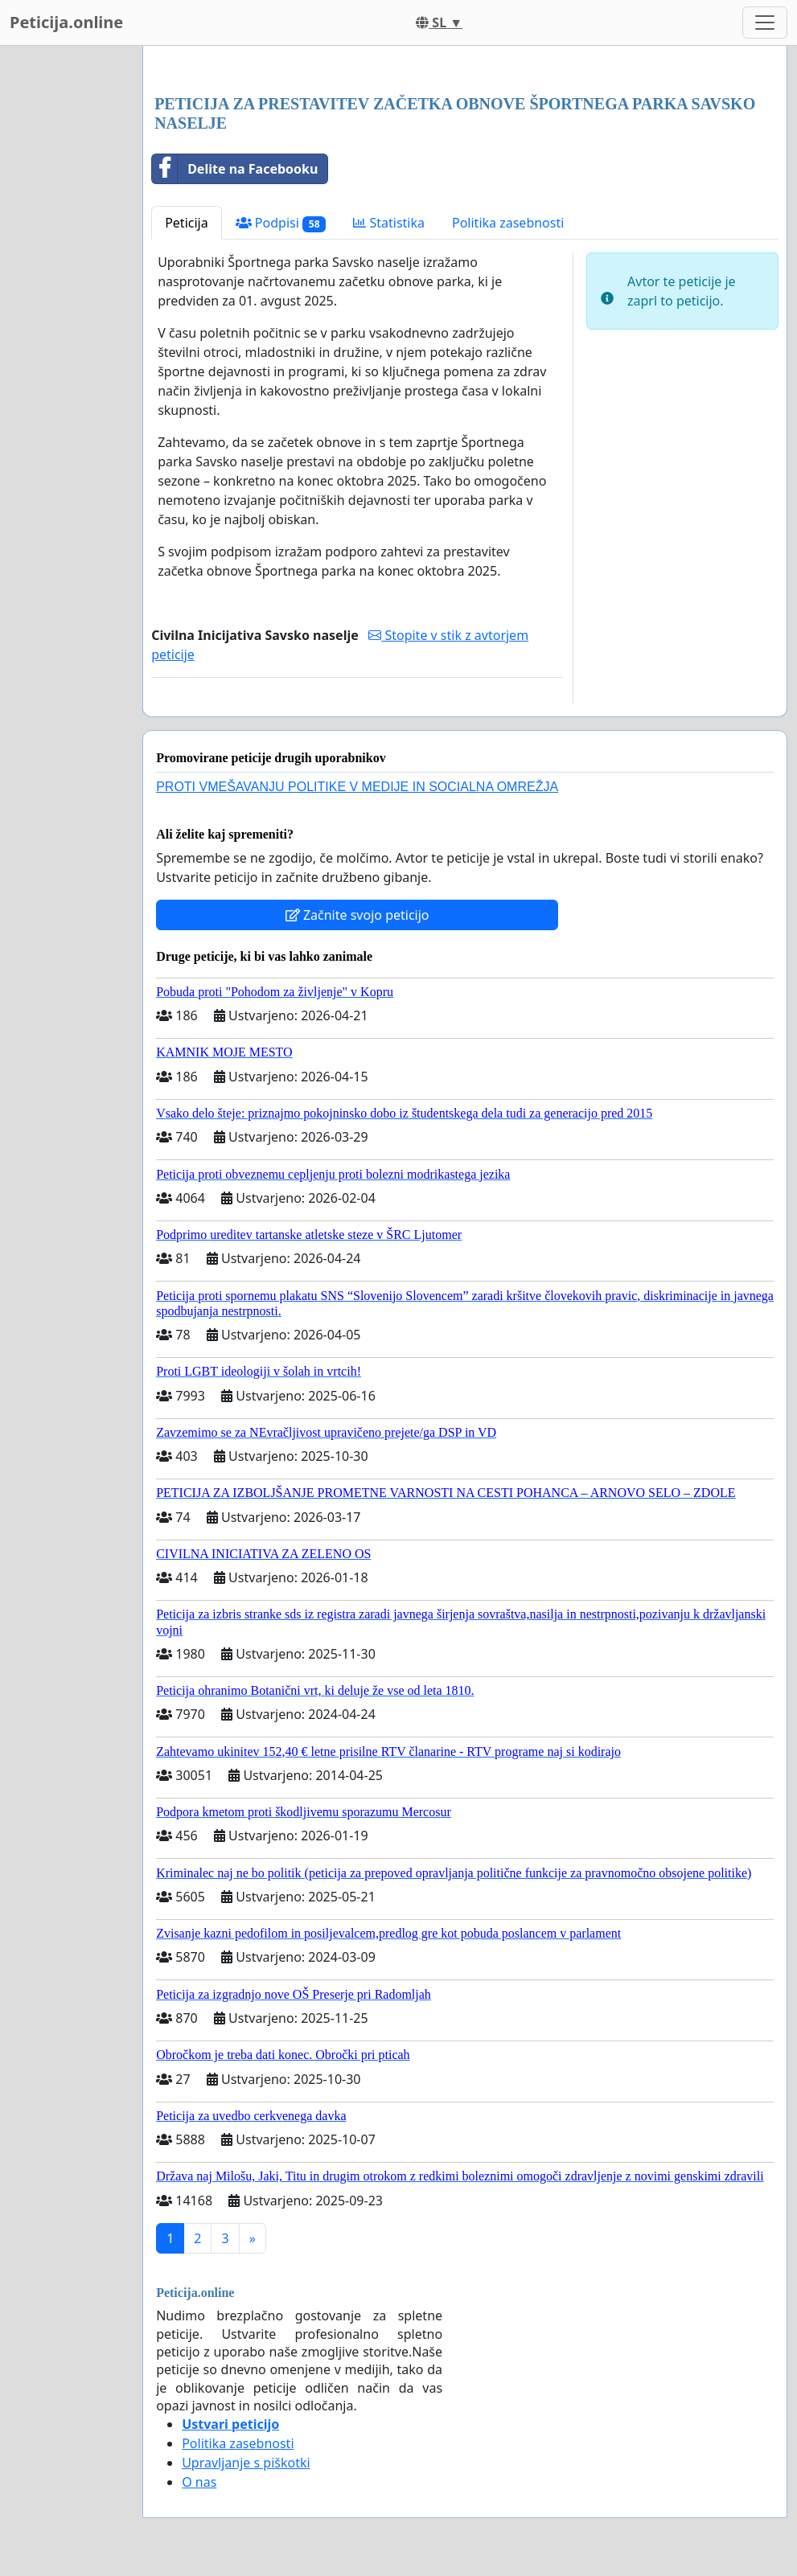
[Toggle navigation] (764, 22)
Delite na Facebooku (235, 168)
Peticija (186, 223)
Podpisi (281, 223)
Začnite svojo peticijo (357, 915)
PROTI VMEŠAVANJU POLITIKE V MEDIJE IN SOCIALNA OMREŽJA (357, 787)
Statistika (389, 223)
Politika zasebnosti (508, 223)
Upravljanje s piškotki (246, 2462)
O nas (199, 2482)
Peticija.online (66, 22)
